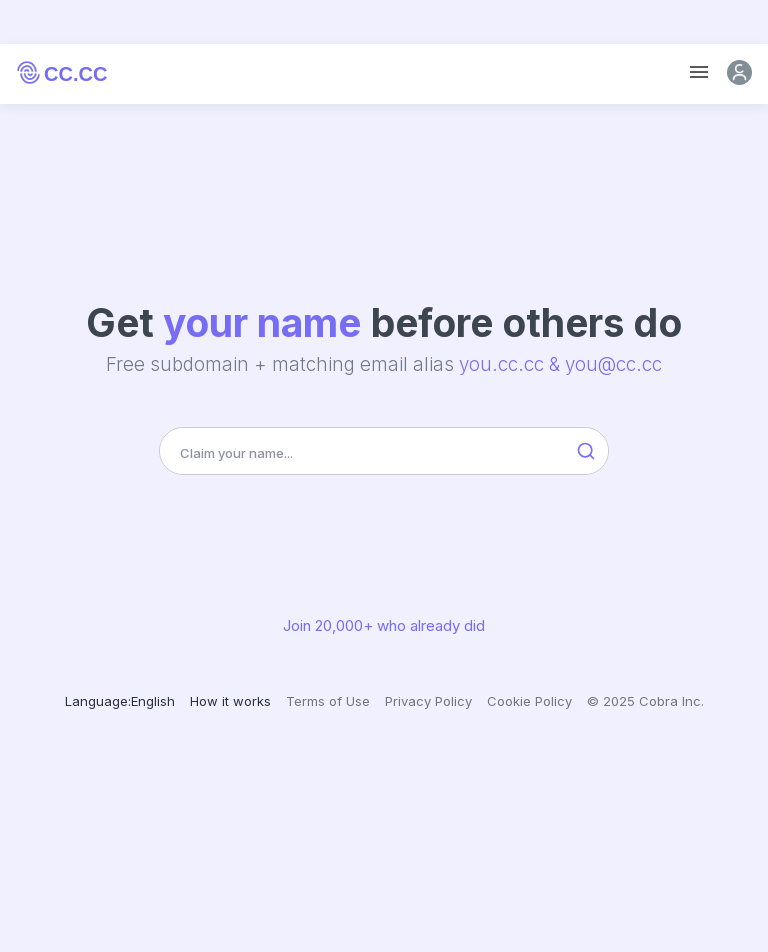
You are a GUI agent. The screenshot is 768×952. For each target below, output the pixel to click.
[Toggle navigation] (699, 72)
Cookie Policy (529, 701)
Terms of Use (328, 701)
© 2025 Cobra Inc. (645, 701)
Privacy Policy (428, 701)
